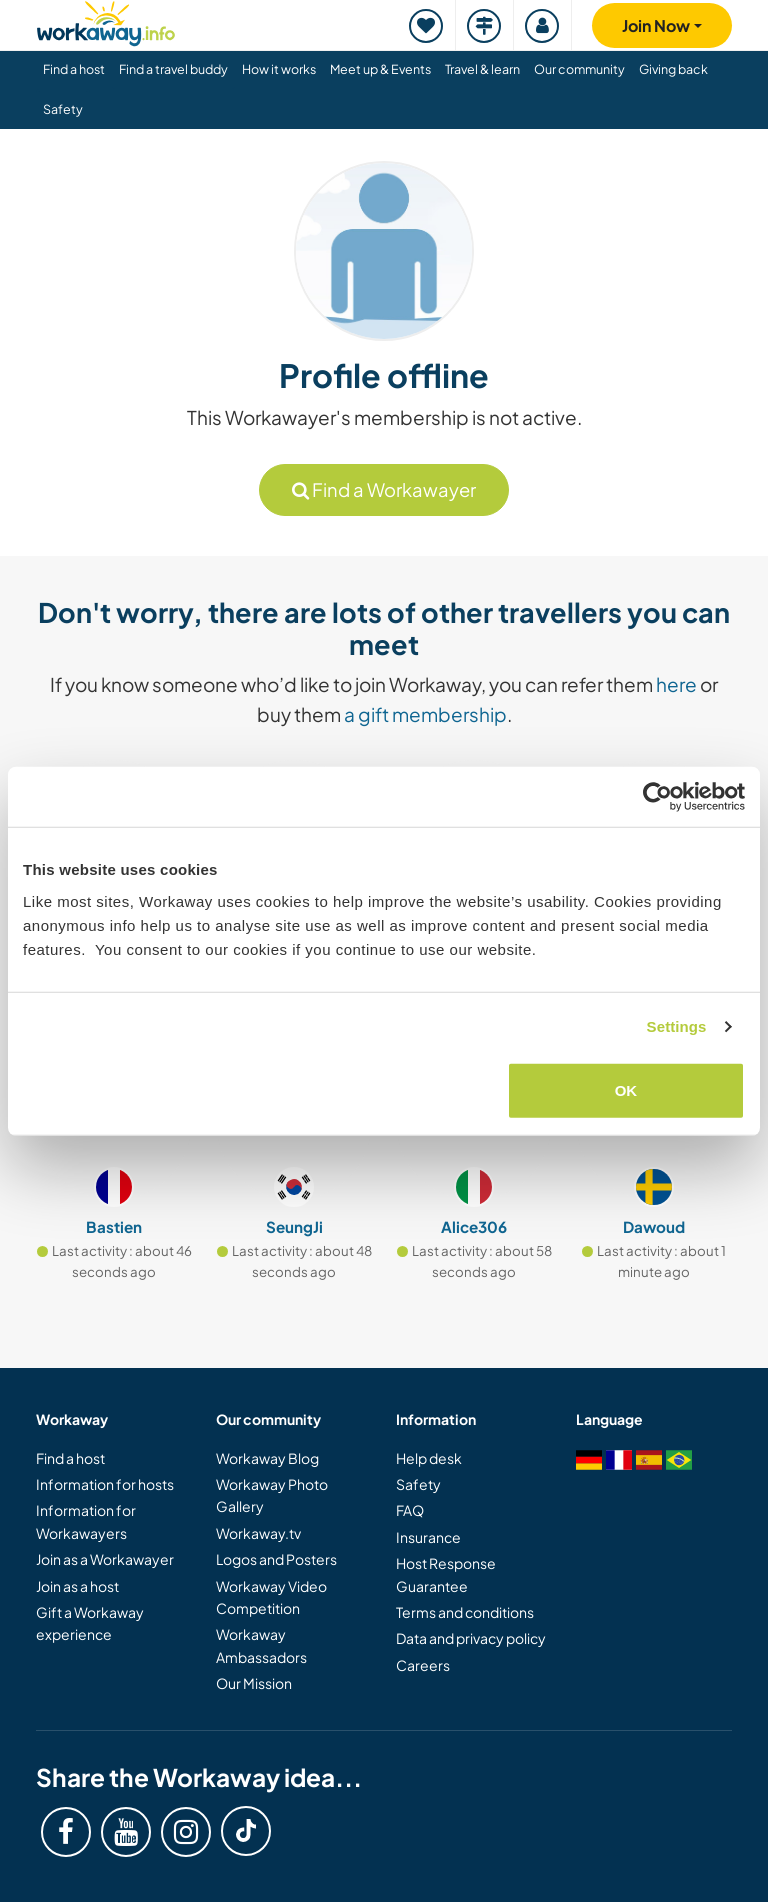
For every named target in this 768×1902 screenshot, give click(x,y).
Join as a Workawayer (105, 1559)
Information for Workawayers (86, 1521)
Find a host (70, 1458)
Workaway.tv (258, 1533)
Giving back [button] (673, 69)
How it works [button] (279, 69)
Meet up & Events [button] (380, 69)
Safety (63, 109)
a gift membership (425, 714)
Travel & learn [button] (482, 69)
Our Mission (254, 1683)
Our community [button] (579, 69)
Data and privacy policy (471, 1638)
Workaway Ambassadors (261, 1645)
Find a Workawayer (384, 489)
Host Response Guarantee (446, 1574)
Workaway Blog (267, 1458)
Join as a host (77, 1586)
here (676, 684)
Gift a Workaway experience (90, 1623)
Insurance (428, 1537)
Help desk (429, 1458)
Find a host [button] (74, 69)
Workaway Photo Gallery (272, 1495)
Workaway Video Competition (271, 1597)
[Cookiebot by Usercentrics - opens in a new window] (657, 797)
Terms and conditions (465, 1612)
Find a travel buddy (173, 69)
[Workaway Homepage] (106, 20)
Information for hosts (105, 1484)
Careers (423, 1665)
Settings (677, 1026)
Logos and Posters (276, 1559)
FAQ (410, 1510)
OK (626, 1089)
